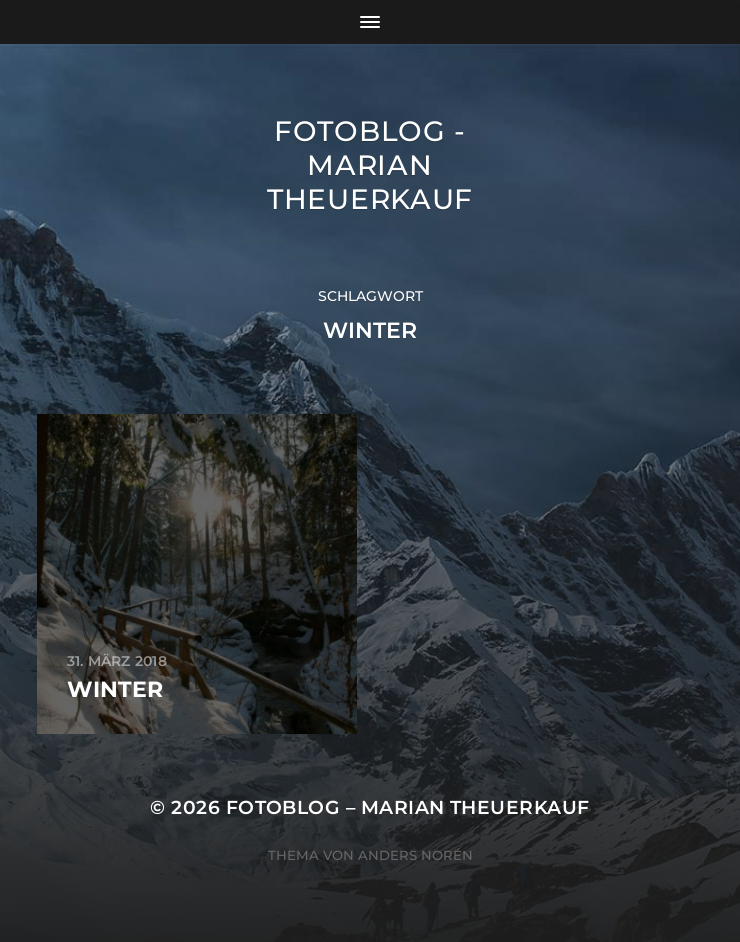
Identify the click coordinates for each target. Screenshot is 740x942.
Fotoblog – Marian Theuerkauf (408, 807)
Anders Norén (415, 855)
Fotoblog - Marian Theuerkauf (370, 165)
